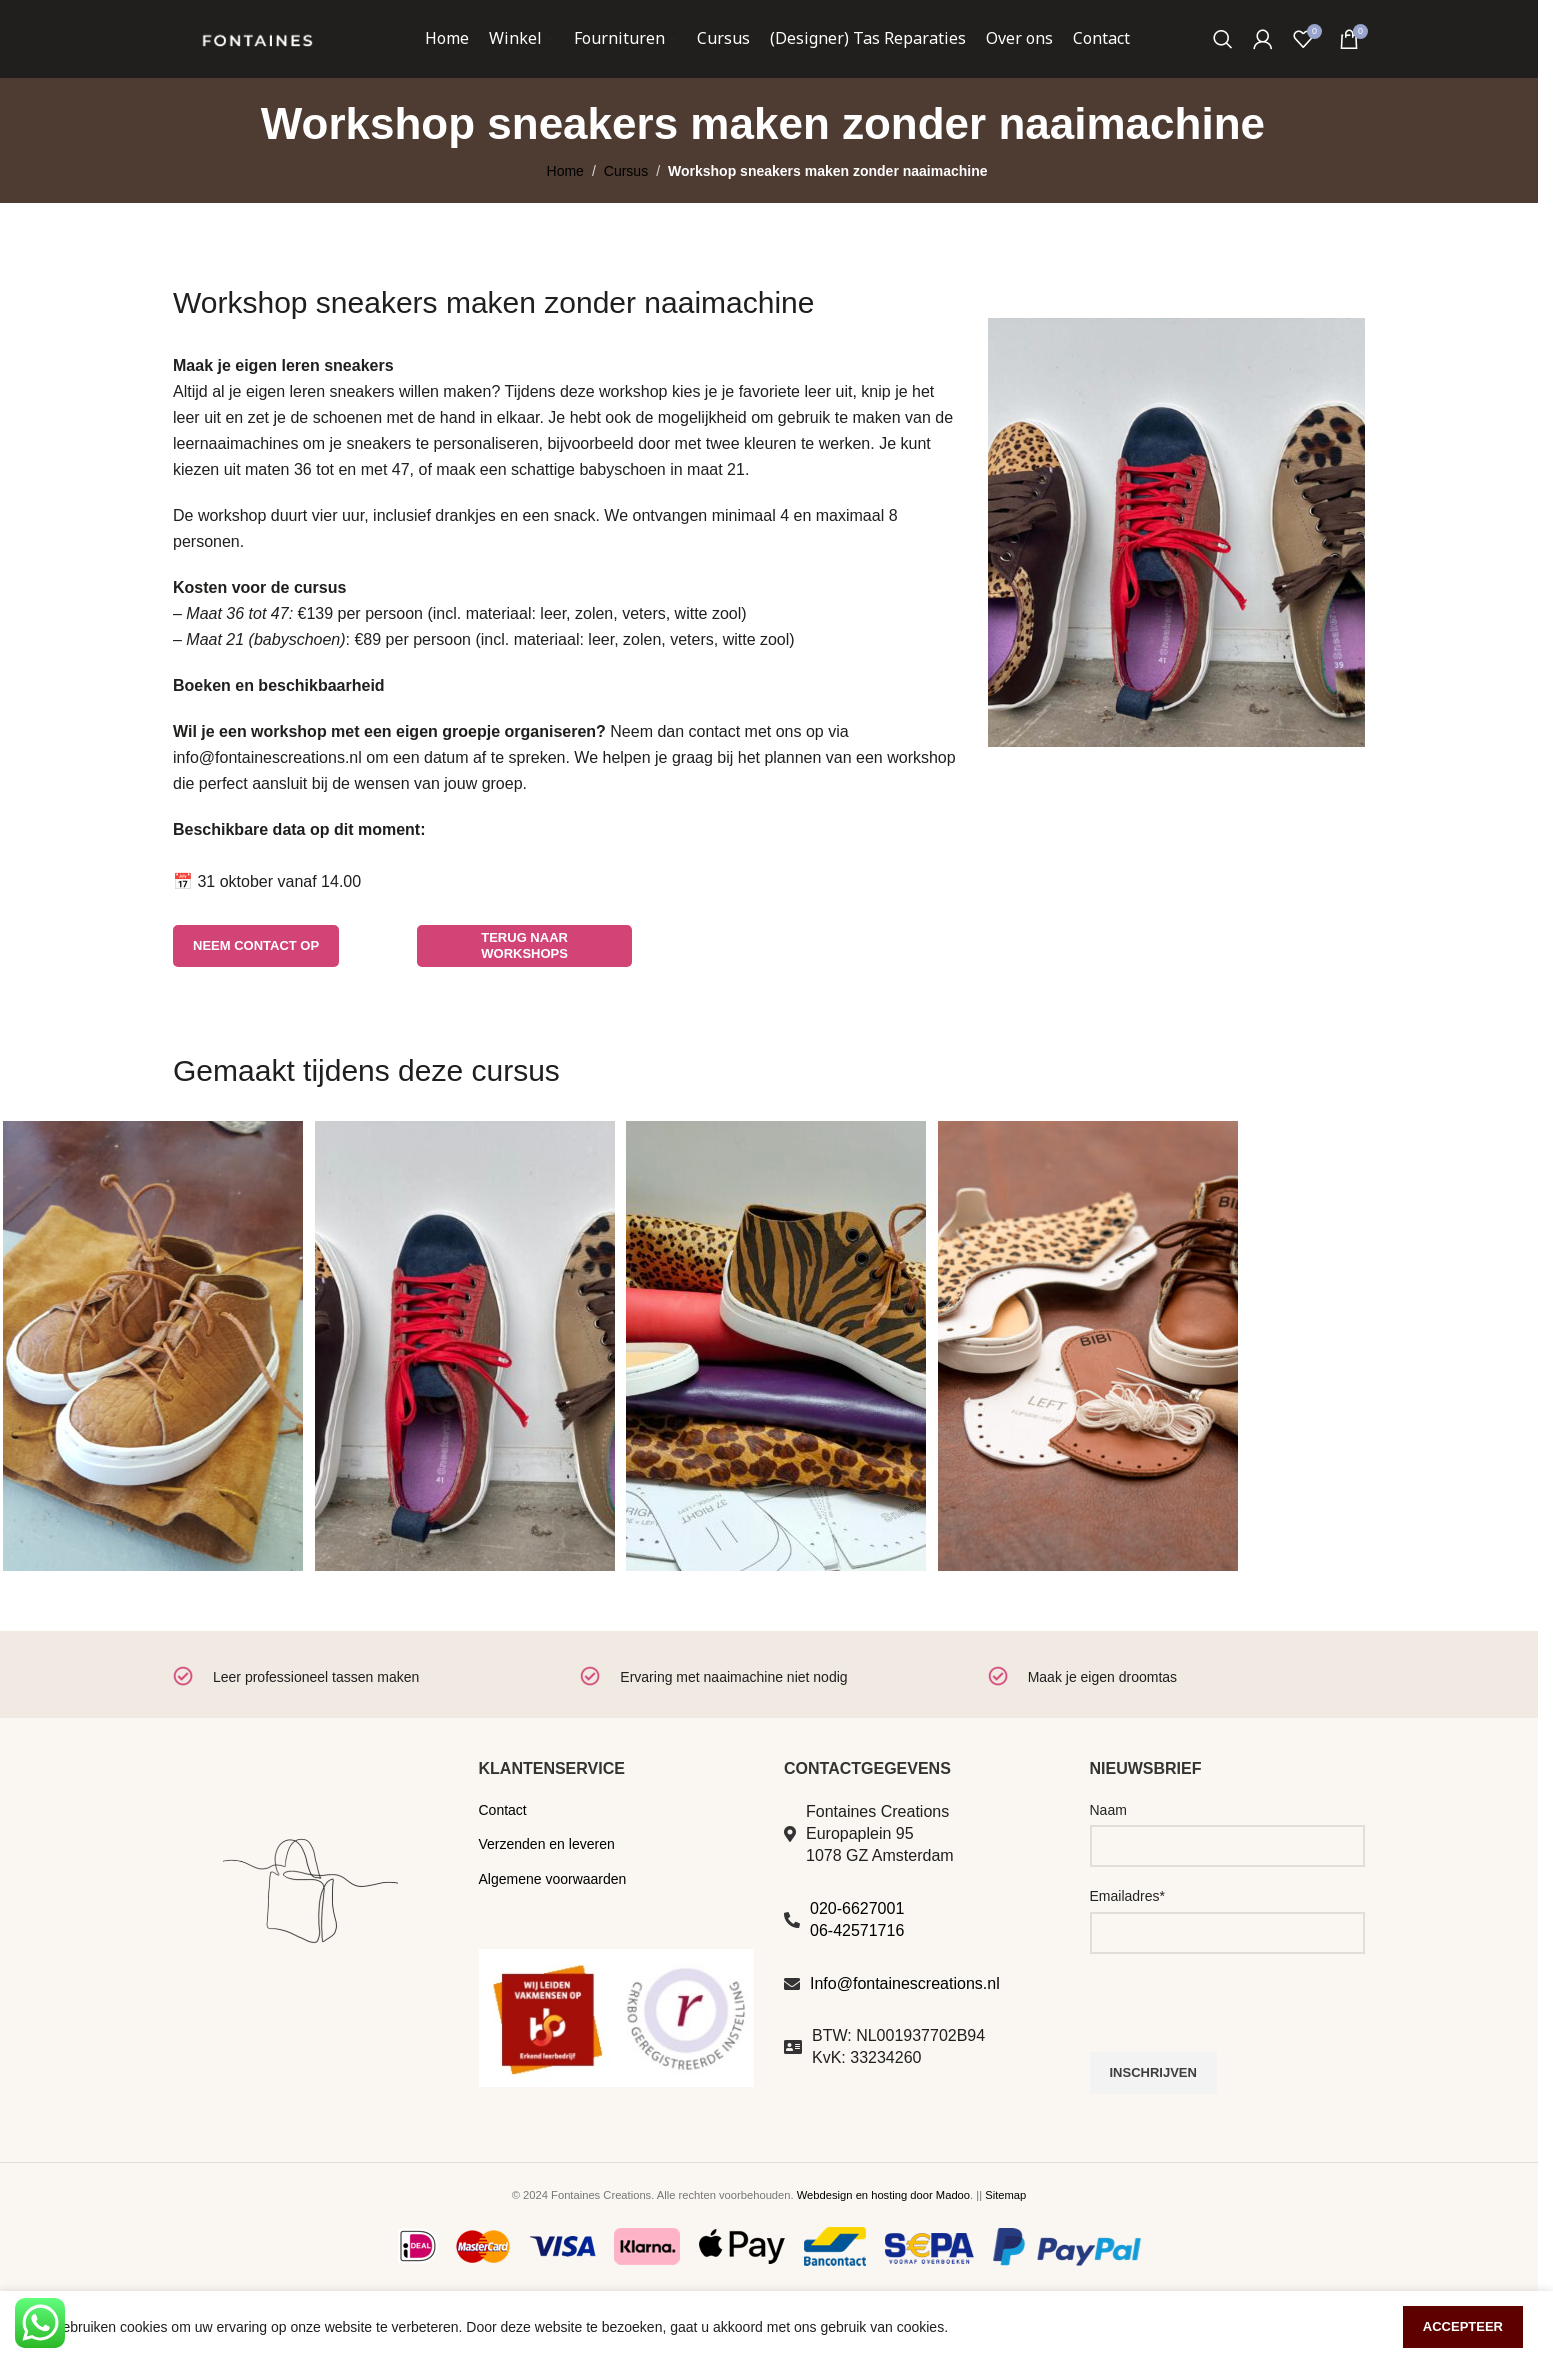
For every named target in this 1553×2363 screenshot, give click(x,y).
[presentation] (1242, 2055)
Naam (1108, 1852)
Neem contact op (256, 987)
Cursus (626, 214)
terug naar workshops (524, 988)
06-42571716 (857, 1973)
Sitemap (1005, 2238)
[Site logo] (257, 59)
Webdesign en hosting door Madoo (883, 2238)
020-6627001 (857, 1950)
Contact (503, 1852)
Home (565, 214)
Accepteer (1463, 2326)
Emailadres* (1127, 1939)
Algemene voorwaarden (553, 1921)
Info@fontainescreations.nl (905, 2025)
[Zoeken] (1223, 60)
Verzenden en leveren (547, 1887)
